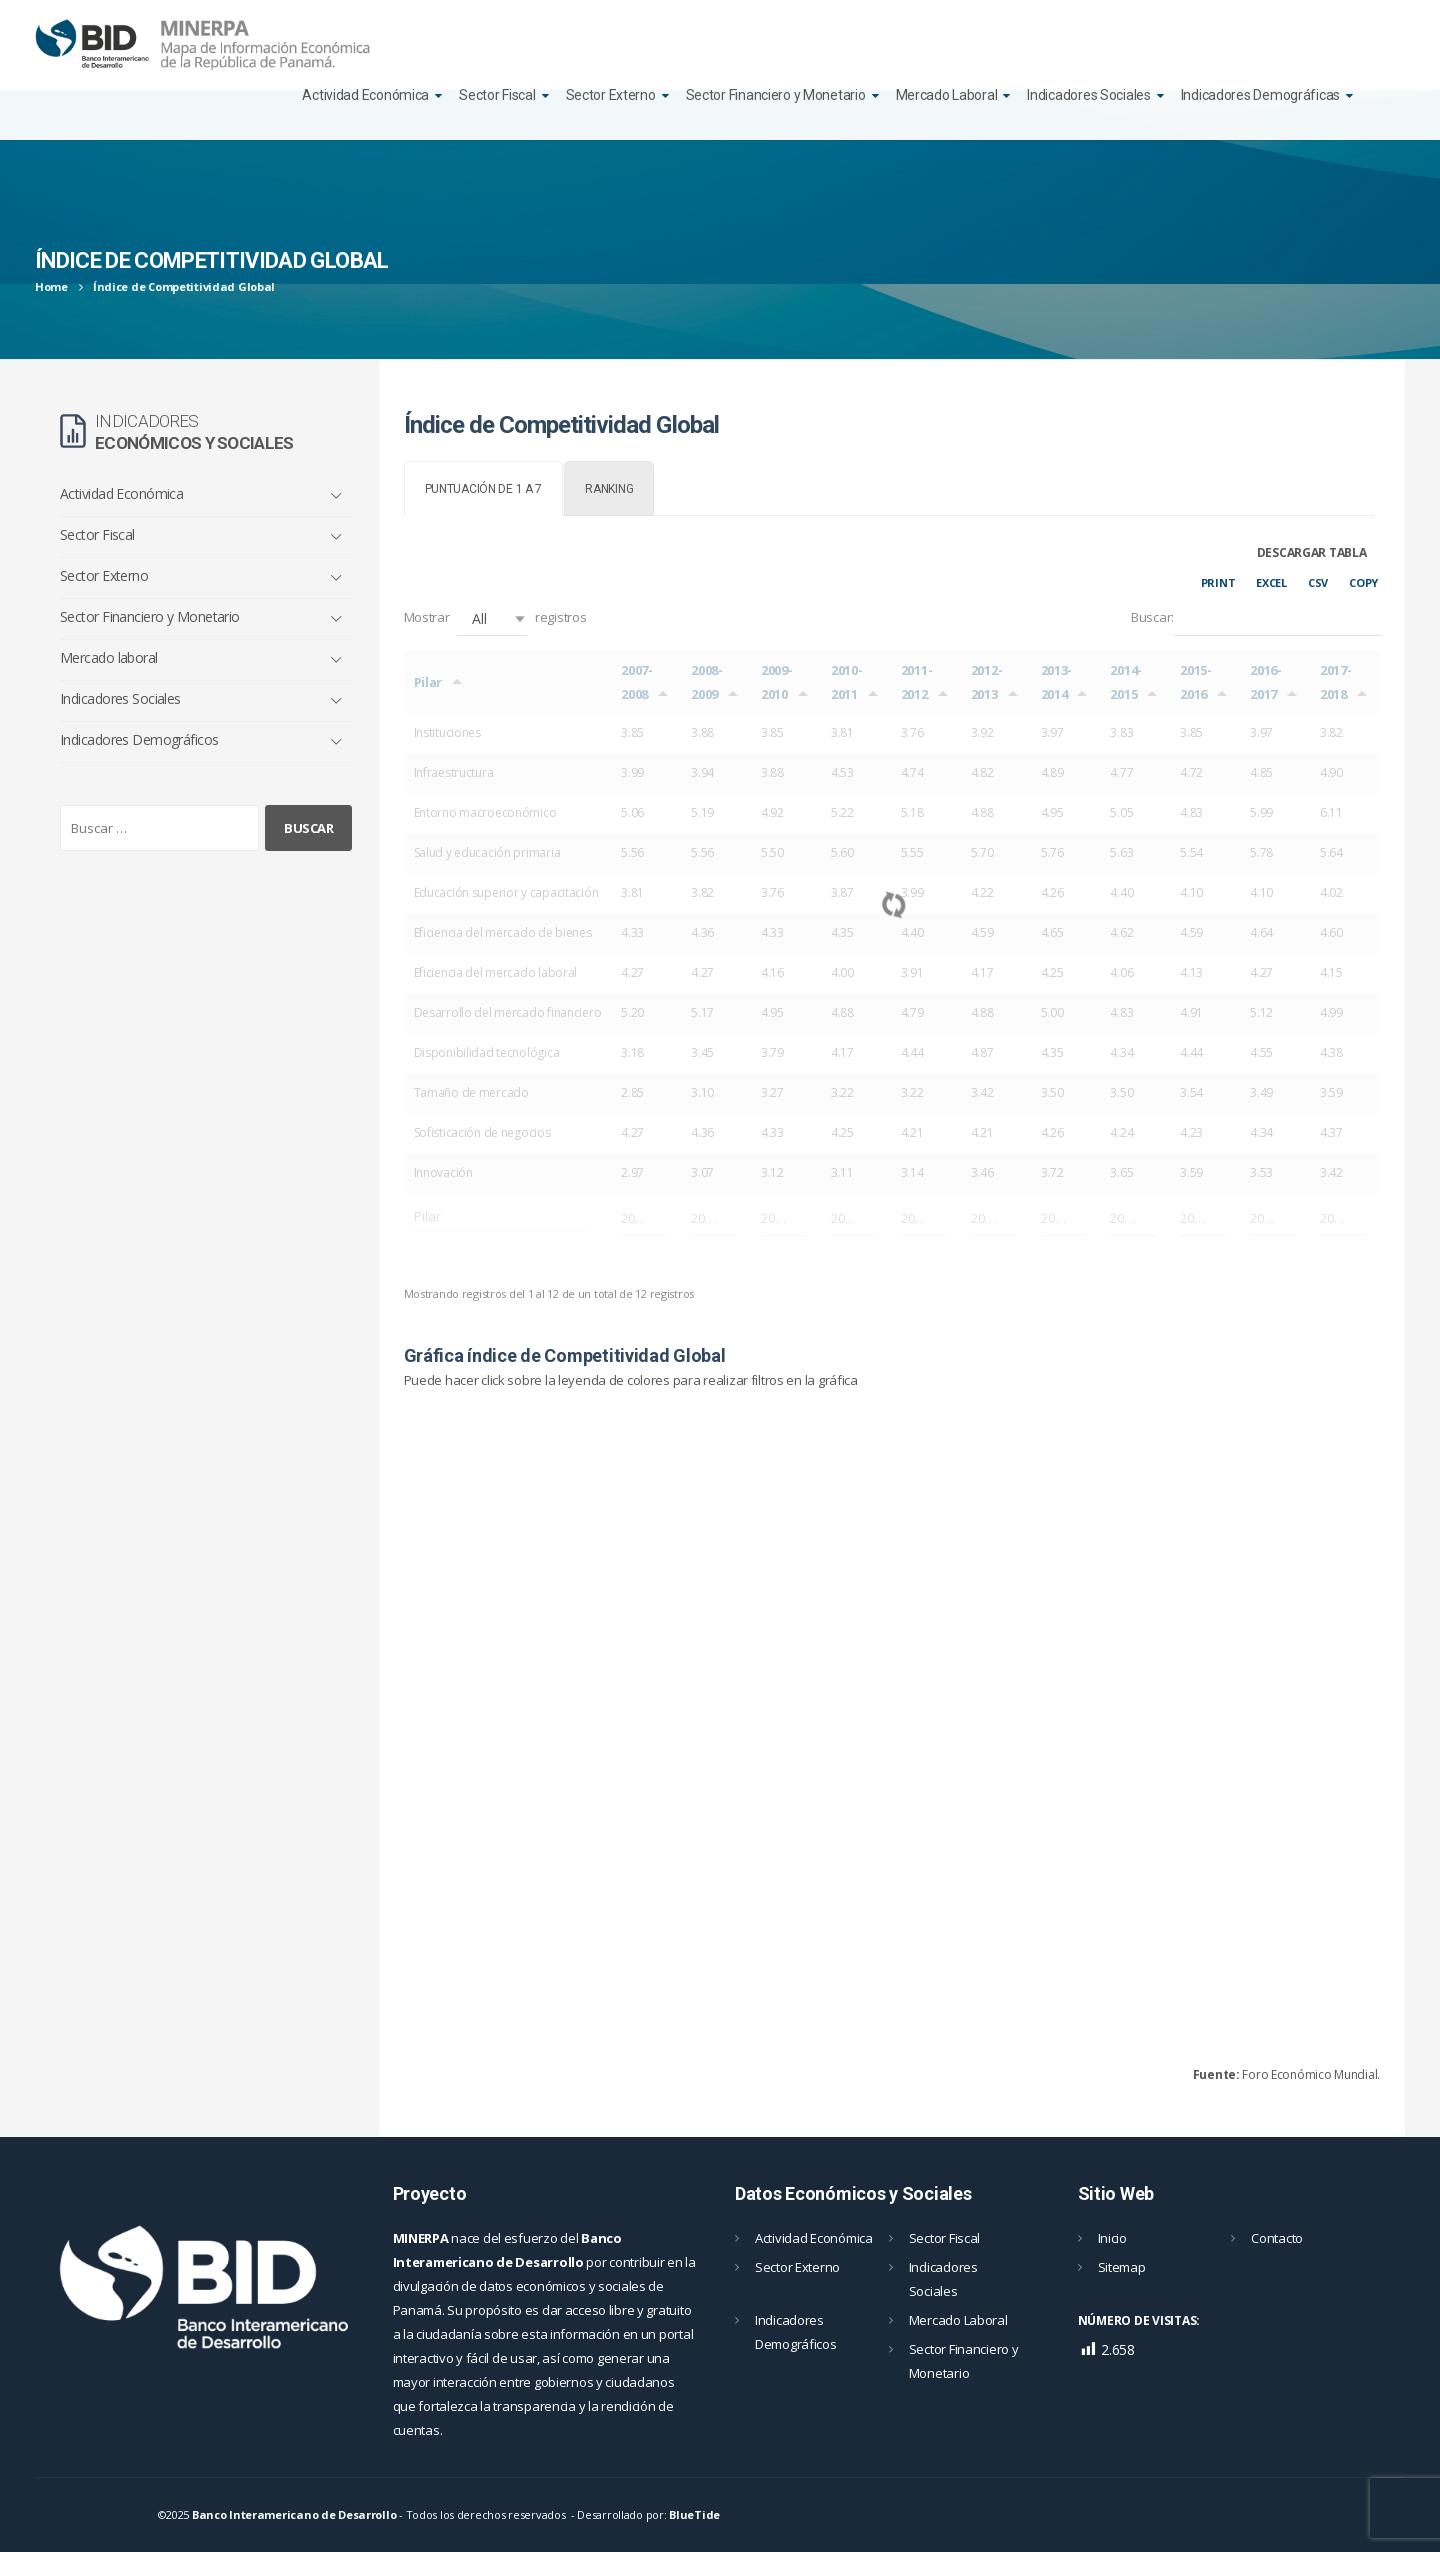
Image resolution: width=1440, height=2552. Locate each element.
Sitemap (1122, 2267)
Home (51, 286)
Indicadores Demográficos (139, 739)
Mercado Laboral (947, 95)
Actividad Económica (365, 95)
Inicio (1112, 2238)
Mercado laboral (109, 657)
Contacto (1277, 2238)
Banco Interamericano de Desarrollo (294, 2514)
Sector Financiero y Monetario (776, 95)
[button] (492, 618)
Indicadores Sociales (1088, 95)
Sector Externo (611, 95)
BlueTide (694, 2514)
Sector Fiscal (497, 95)
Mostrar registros (495, 618)
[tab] (484, 488)
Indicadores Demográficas (1260, 95)
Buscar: (1255, 618)
